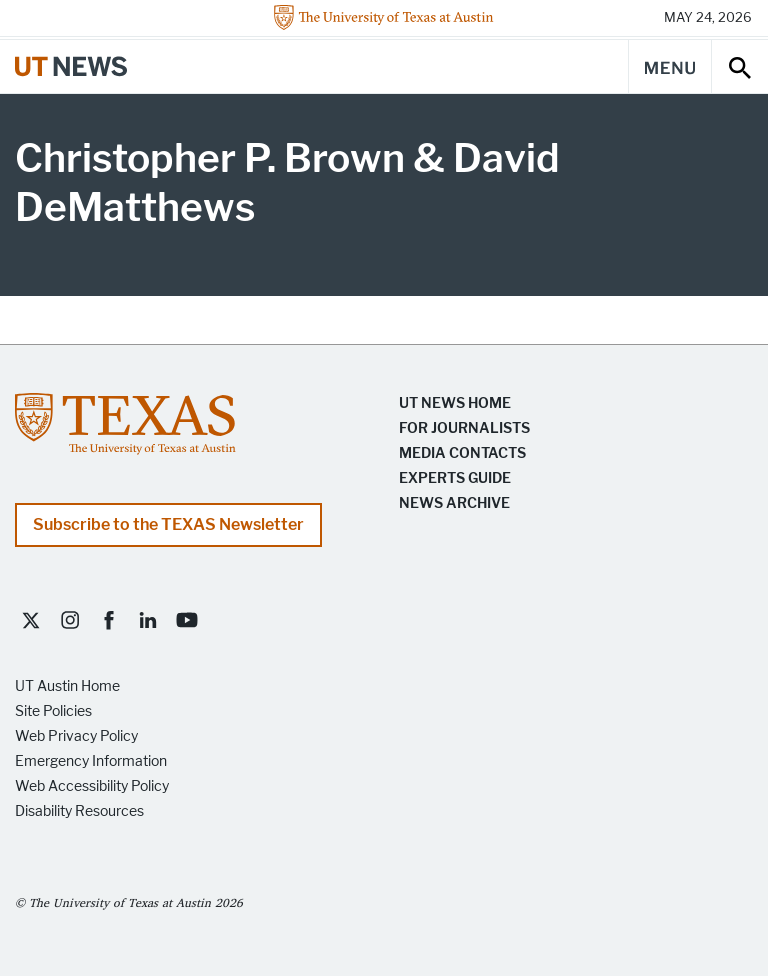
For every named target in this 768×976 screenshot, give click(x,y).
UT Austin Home (67, 686)
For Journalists (464, 428)
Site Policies (53, 711)
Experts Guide (455, 478)
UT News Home (455, 403)
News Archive (454, 503)
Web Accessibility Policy (92, 786)
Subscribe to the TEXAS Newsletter (168, 524)
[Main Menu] (670, 66)
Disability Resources (79, 811)
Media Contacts (462, 453)
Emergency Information (91, 761)
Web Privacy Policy (76, 736)
